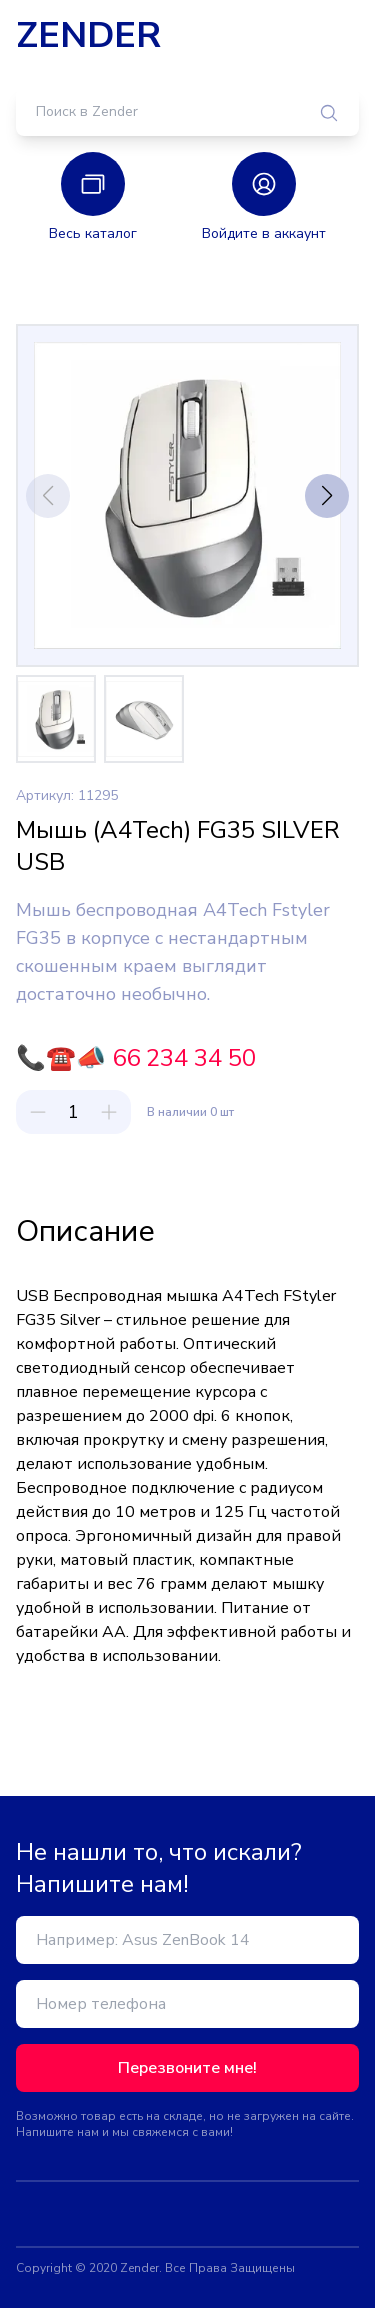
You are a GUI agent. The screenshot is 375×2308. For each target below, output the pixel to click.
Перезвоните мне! (187, 2068)
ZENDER (88, 36)
